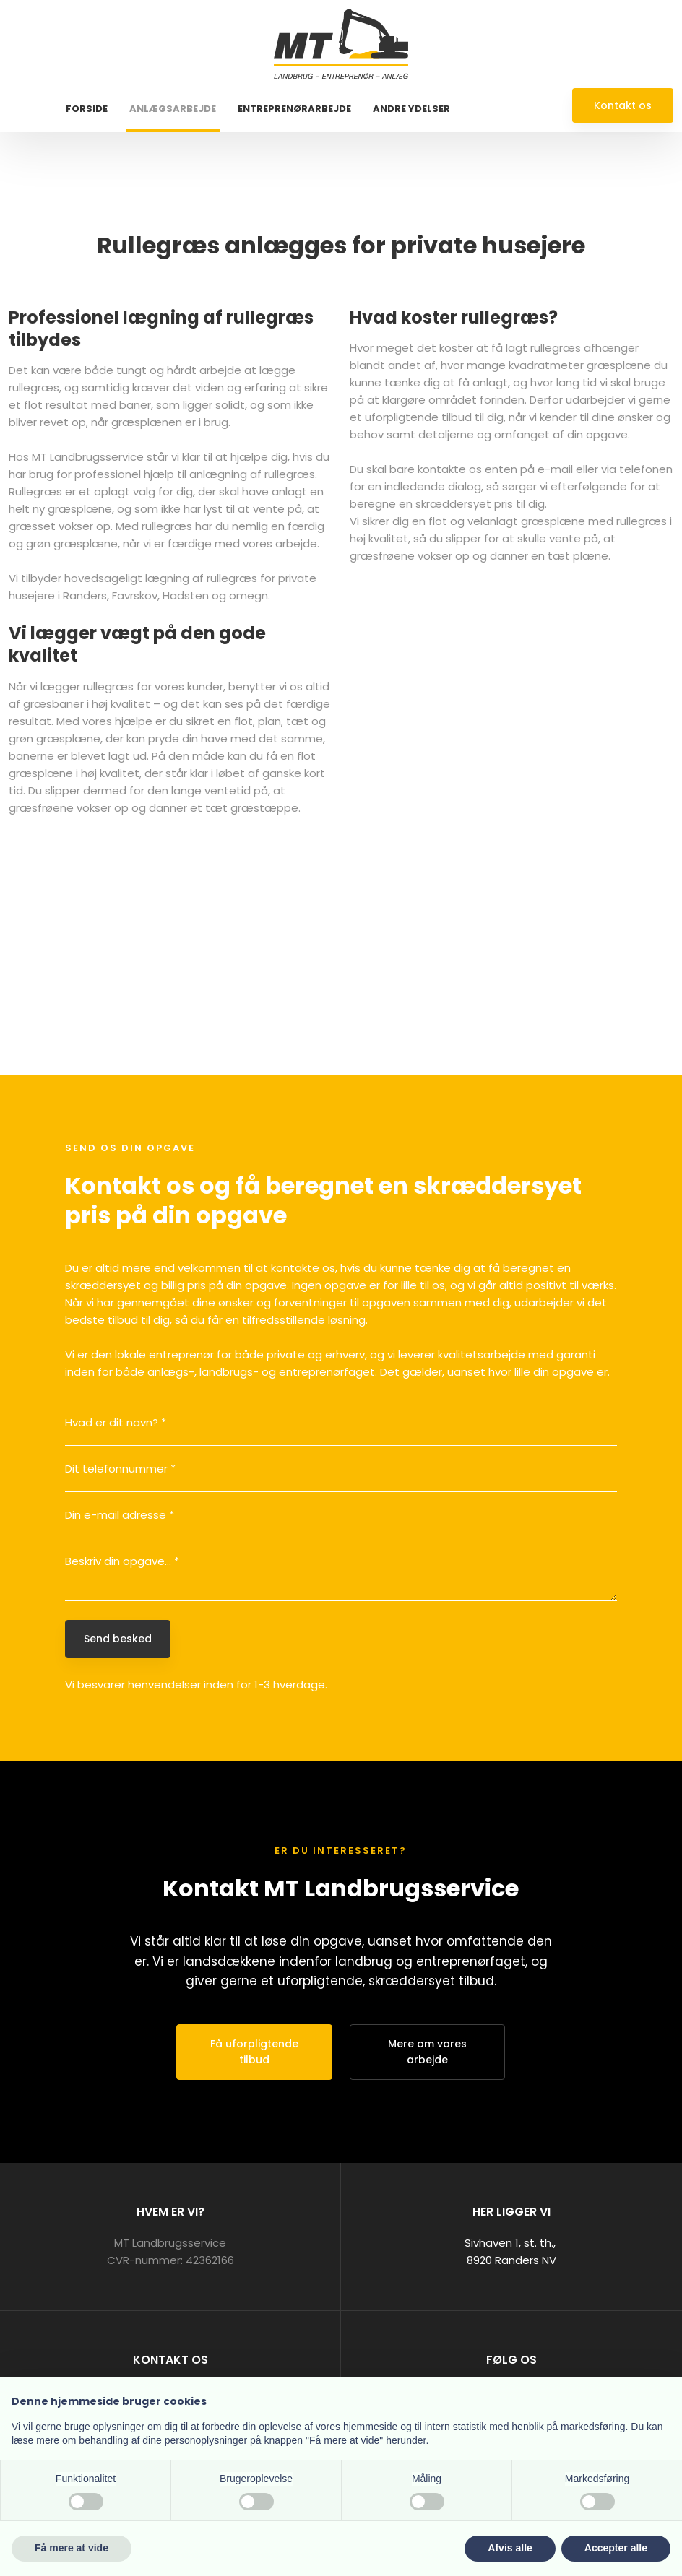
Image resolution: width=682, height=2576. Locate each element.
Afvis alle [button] (510, 2548)
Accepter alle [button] (615, 2548)
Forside (87, 109)
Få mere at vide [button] (71, 2548)
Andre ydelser (411, 109)
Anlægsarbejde (172, 109)
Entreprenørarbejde (294, 109)
